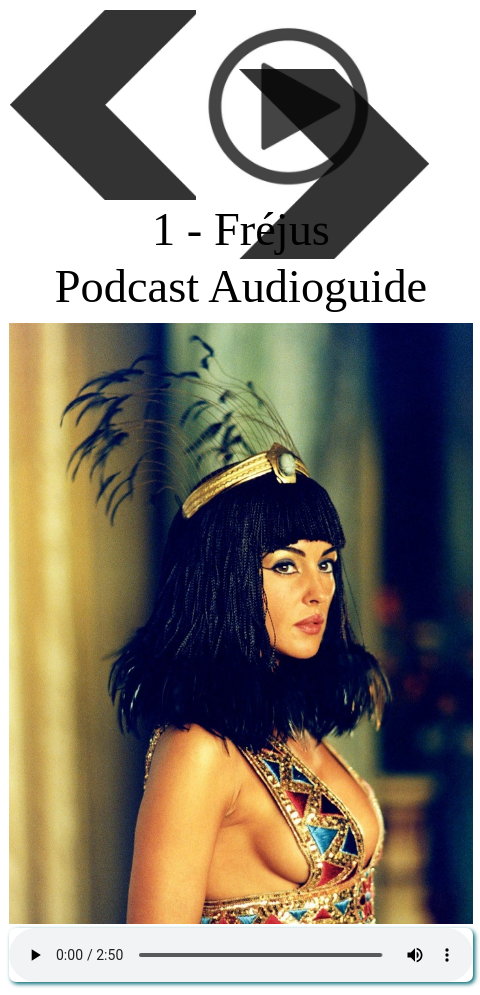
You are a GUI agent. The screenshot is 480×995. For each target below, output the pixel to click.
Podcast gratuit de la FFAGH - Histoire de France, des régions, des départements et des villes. (241, 955)
